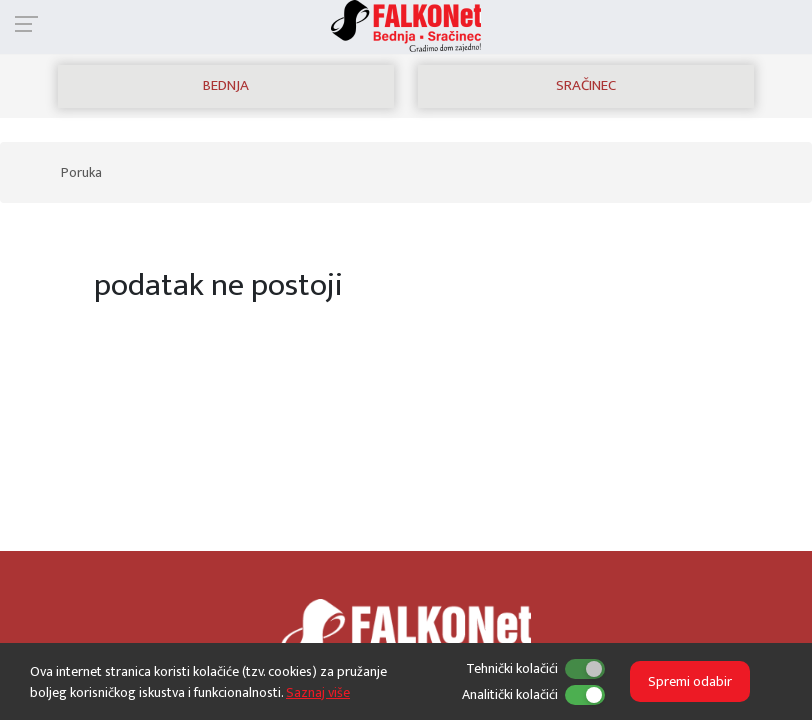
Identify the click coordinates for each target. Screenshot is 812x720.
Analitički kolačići (510, 694)
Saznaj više (318, 692)
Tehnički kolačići (512, 668)
